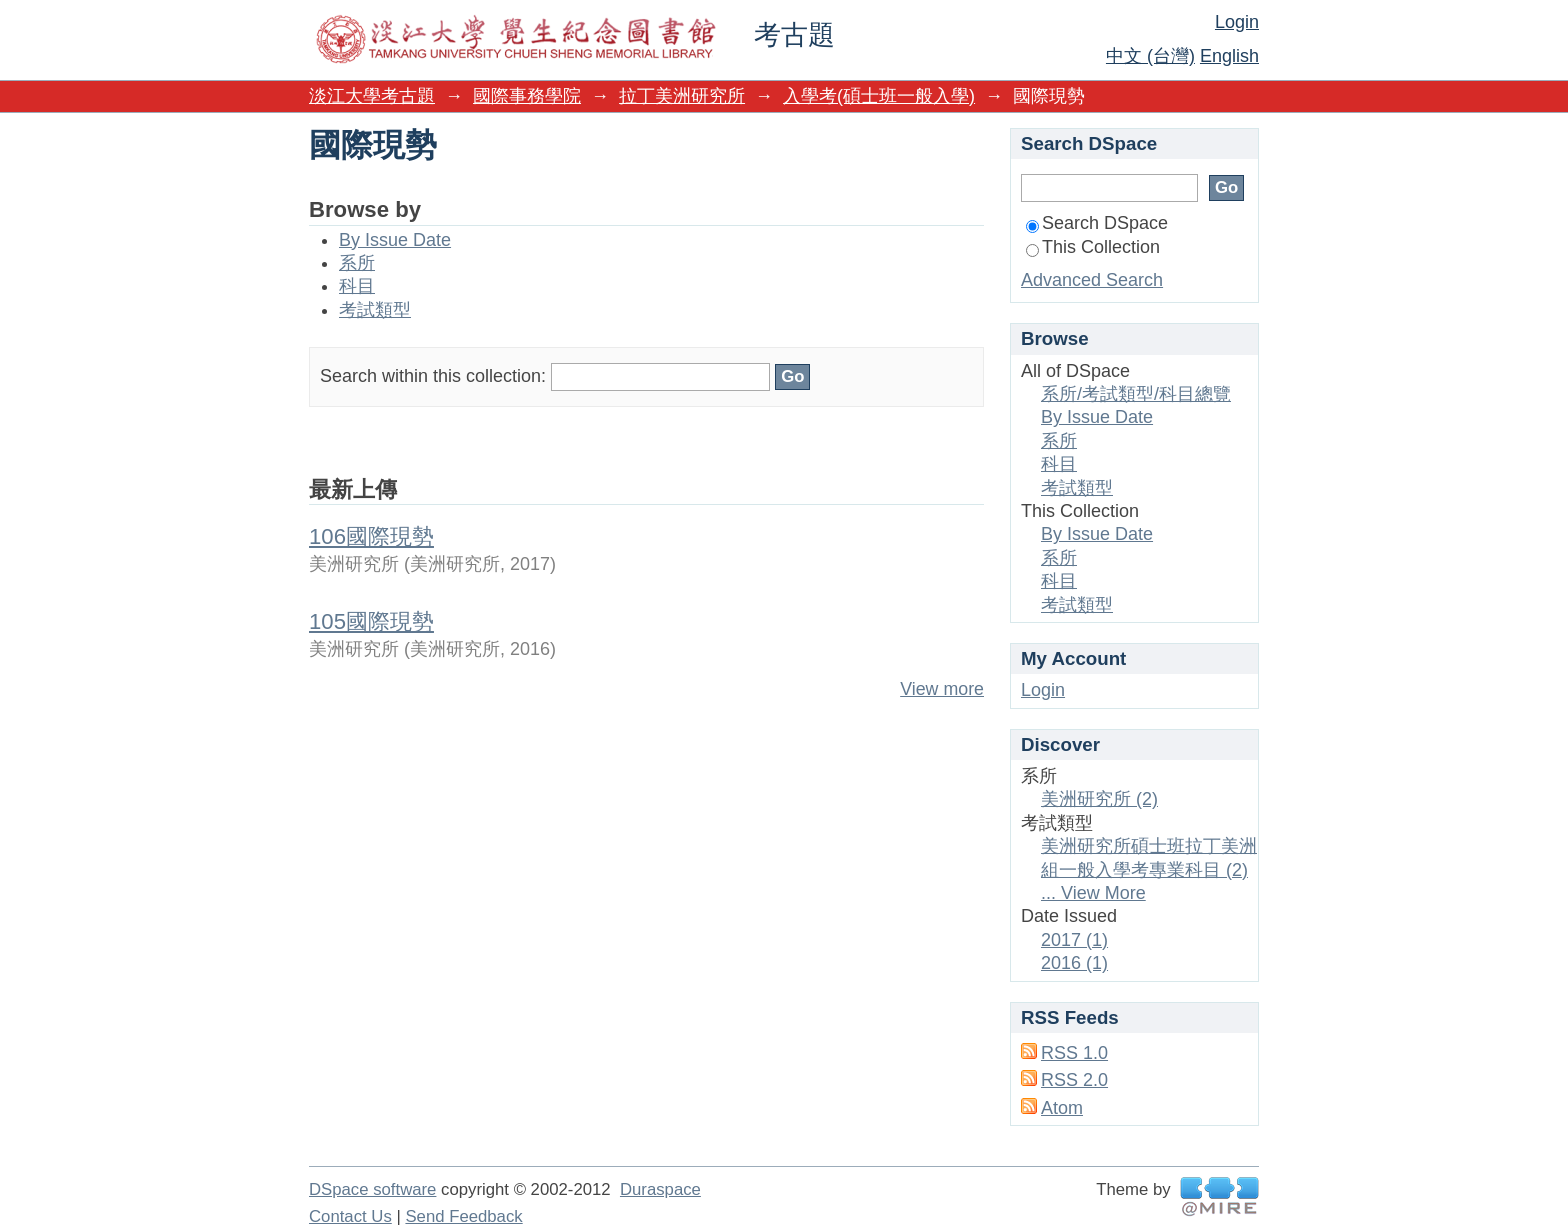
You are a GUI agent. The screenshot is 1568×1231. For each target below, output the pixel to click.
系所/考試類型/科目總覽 (1136, 394)
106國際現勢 (371, 536)
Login (1237, 22)
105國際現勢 (371, 621)
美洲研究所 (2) (1099, 799)
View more (942, 689)
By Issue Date (395, 240)
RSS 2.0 (1074, 1080)
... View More (1093, 893)
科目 (357, 286)
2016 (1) (1074, 963)
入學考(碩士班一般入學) (879, 96)
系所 (357, 263)
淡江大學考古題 (372, 96)
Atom (1062, 1108)
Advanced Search (1092, 280)
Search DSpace (1097, 223)
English (1229, 56)
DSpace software (372, 1189)
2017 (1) (1074, 940)
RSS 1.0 (1074, 1053)
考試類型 (375, 310)
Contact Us (350, 1216)
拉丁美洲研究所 (682, 96)
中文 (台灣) (1150, 56)
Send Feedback (463, 1216)
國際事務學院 (527, 96)
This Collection (1093, 247)
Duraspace (660, 1189)
